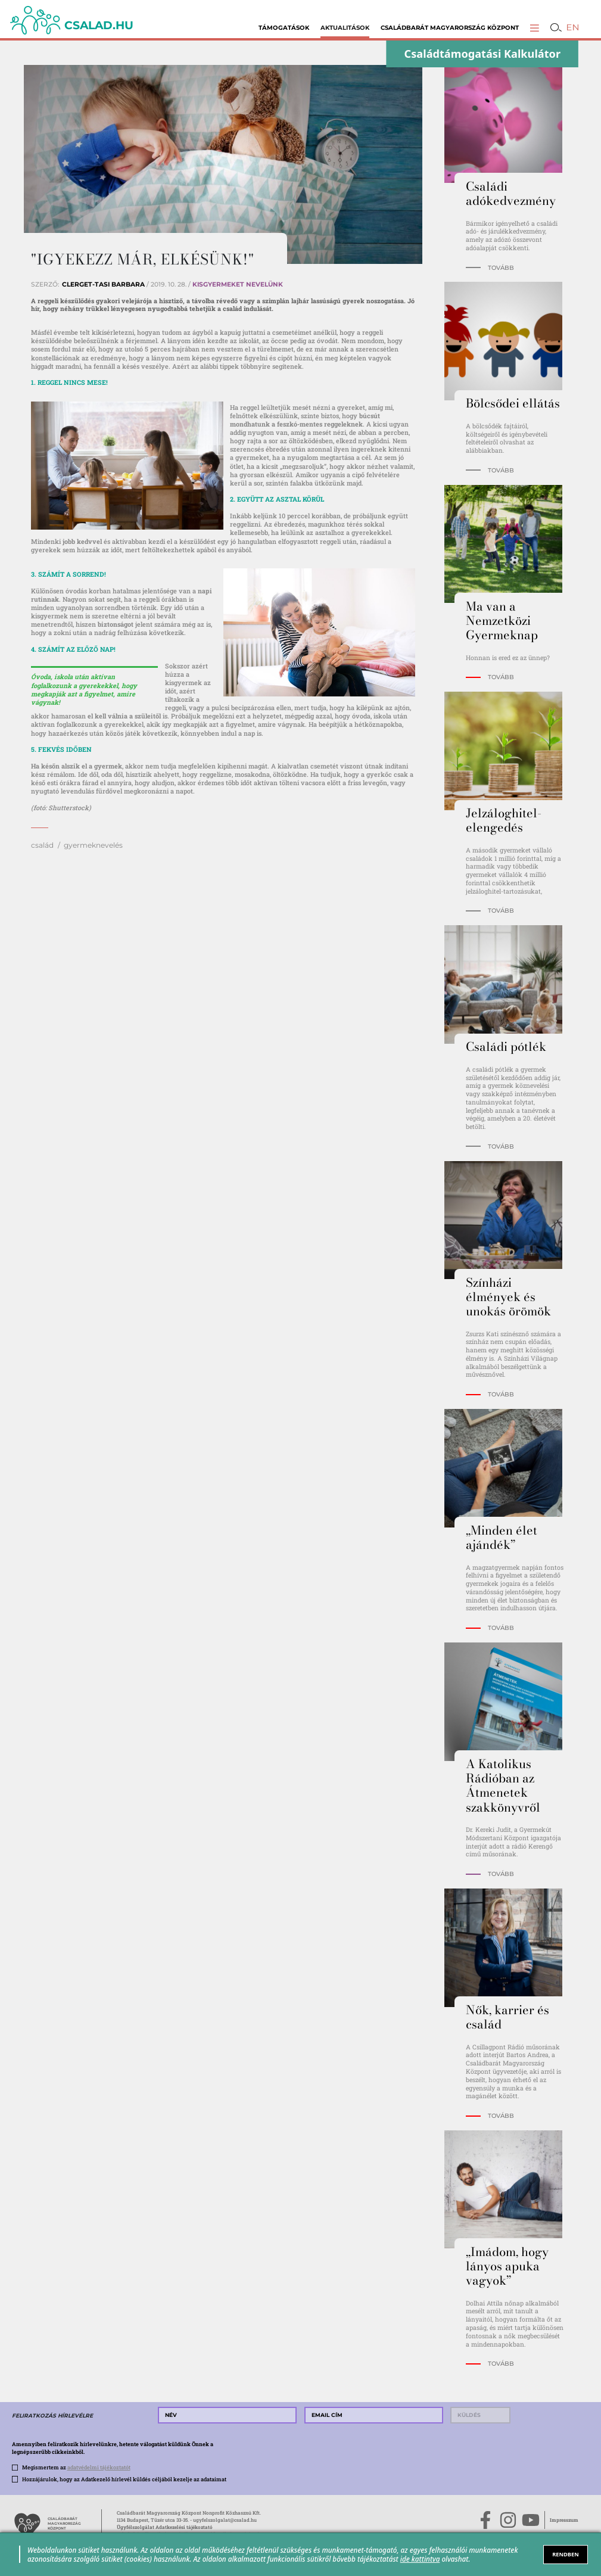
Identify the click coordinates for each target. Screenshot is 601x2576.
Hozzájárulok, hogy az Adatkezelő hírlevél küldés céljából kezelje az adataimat (124, 2478)
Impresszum (564, 2520)
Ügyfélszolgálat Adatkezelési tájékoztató (165, 2527)
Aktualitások (344, 28)
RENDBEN (565, 2554)
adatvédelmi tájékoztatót (98, 2467)
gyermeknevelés (93, 845)
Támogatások (284, 28)
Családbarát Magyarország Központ (450, 28)
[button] (534, 27)
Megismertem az (76, 2467)
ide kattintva (420, 2558)
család (42, 845)
